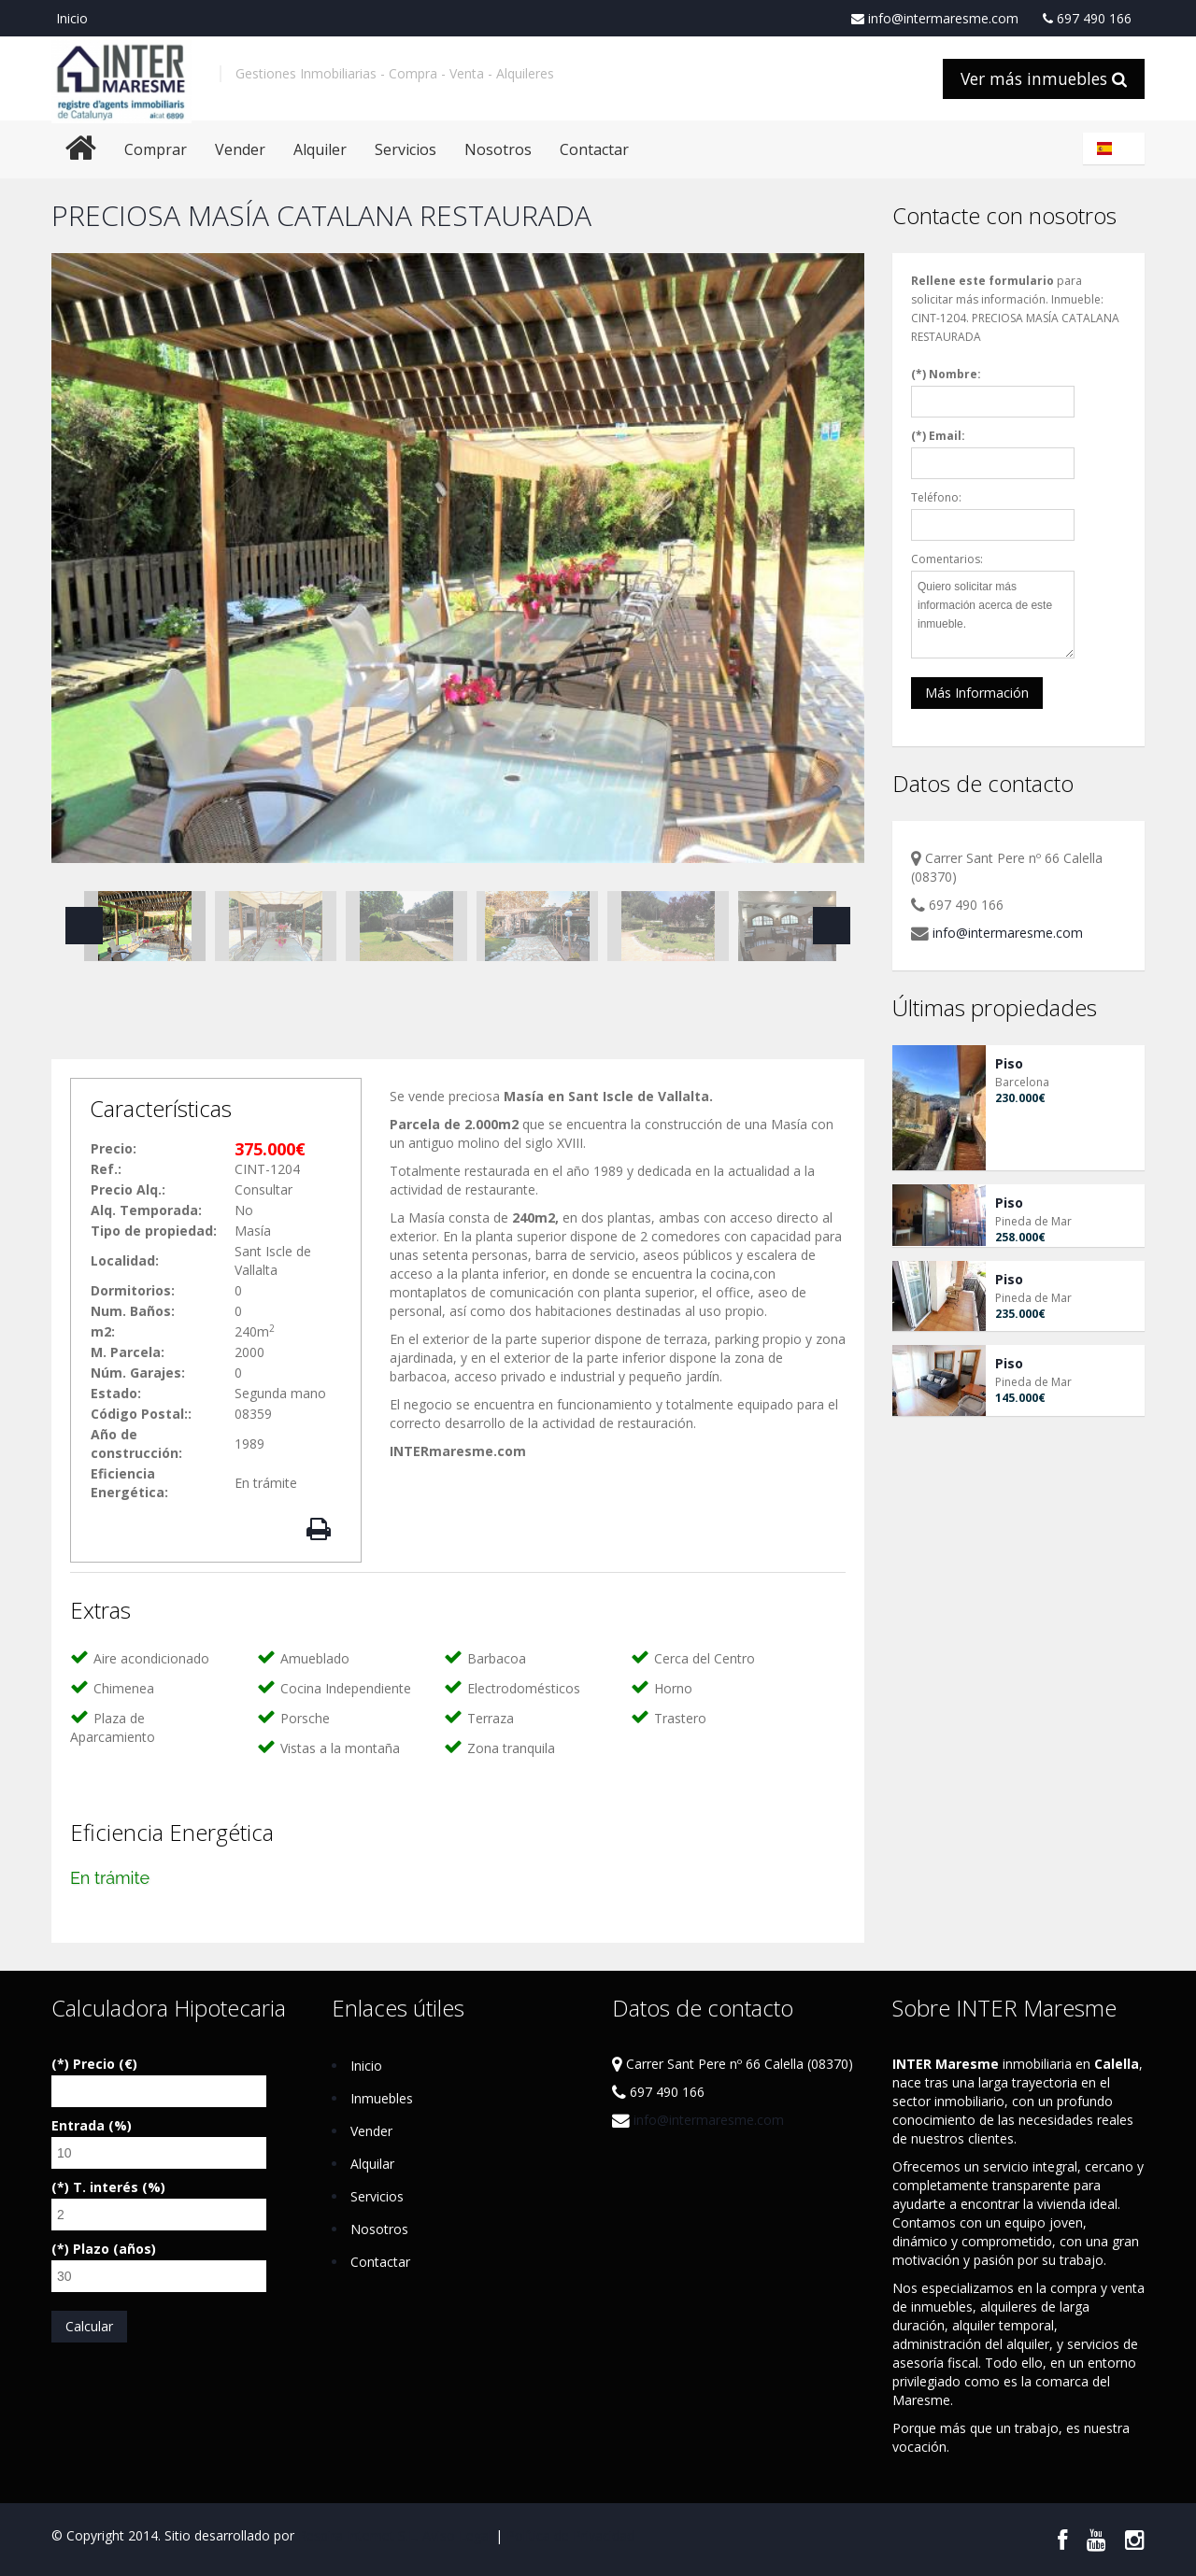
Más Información (977, 692)
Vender (240, 149)
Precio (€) (105, 2064)
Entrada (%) (91, 2125)
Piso (1009, 1063)
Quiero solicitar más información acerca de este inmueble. (993, 614)
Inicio (72, 18)
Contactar (594, 149)
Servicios (405, 149)
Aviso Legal (456, 2535)
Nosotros (498, 149)
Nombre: (955, 374)
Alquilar (372, 2164)
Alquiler (320, 149)
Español (1116, 148)
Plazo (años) (114, 2249)
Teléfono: (936, 497)
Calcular (89, 2326)
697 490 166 (1087, 18)
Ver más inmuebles (1044, 78)
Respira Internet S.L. (358, 2535)
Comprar (155, 149)
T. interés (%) (119, 2187)
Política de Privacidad (570, 2535)
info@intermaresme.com (934, 18)
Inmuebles (381, 2098)
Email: (947, 436)
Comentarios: (947, 559)
